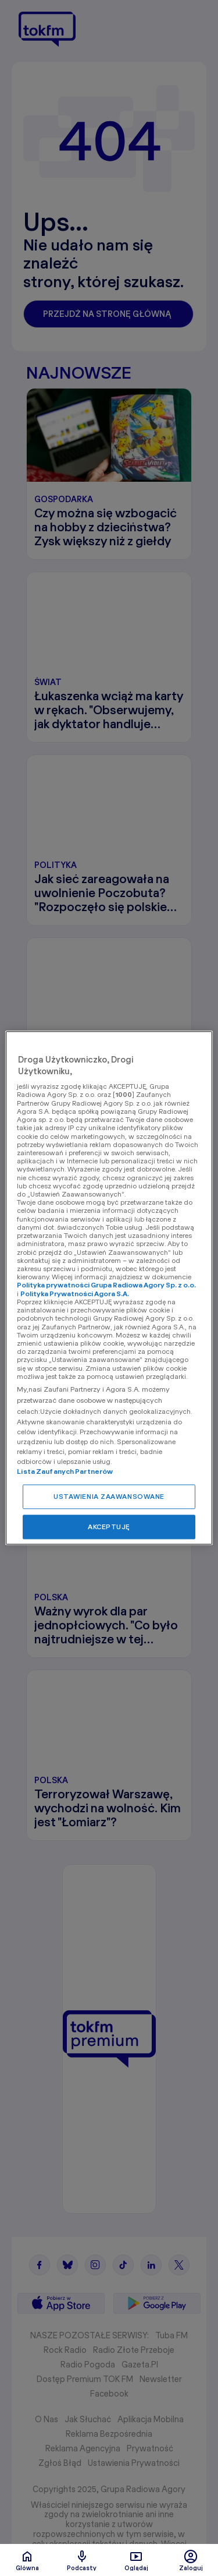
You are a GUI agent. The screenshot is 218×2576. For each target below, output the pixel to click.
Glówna (27, 2560)
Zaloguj (191, 2560)
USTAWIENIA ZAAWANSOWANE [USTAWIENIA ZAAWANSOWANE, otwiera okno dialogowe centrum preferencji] (109, 1497)
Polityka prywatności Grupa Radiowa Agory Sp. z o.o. (106, 1285)
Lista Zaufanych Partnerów (65, 1472)
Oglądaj (136, 2560)
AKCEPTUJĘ (109, 1527)
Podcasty (82, 2560)
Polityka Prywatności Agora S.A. (74, 1293)
